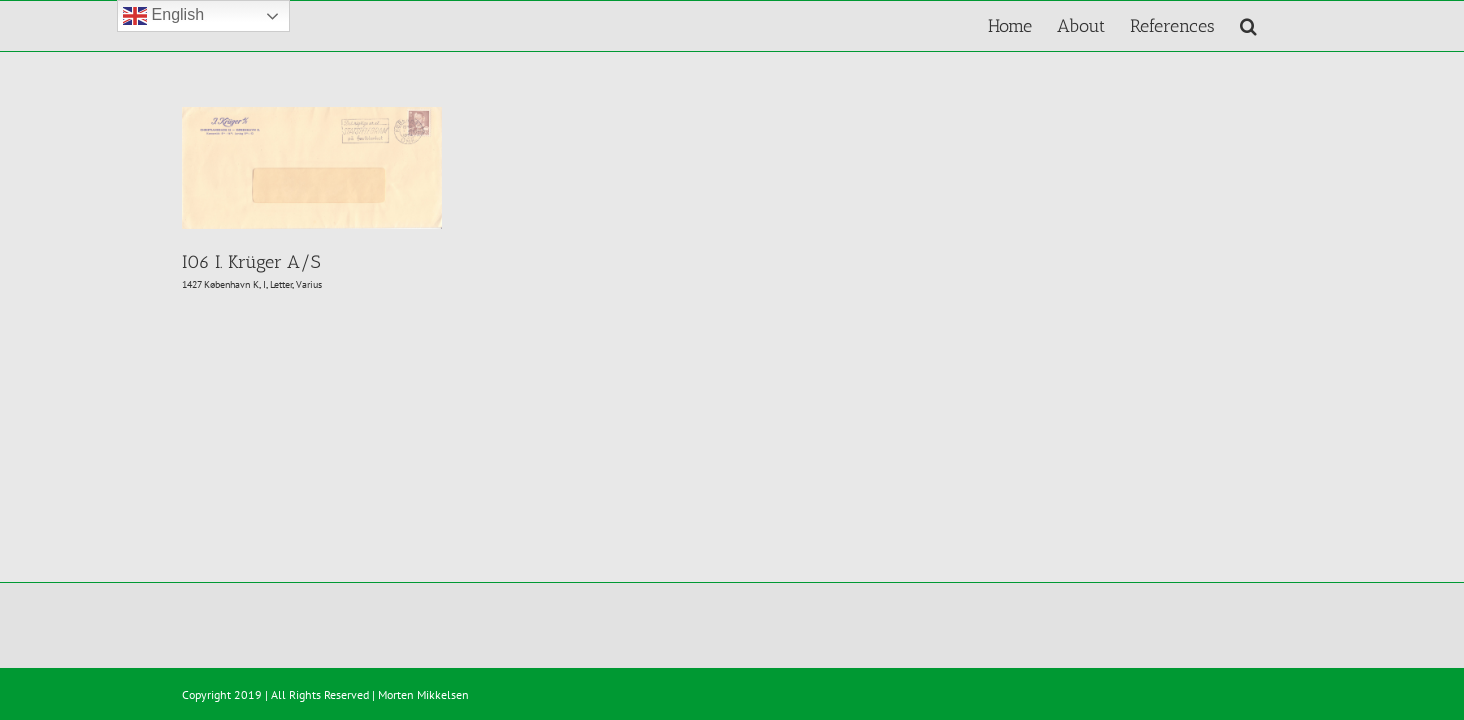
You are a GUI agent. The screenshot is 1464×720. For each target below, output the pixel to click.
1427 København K (220, 284)
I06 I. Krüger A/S (251, 262)
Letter (281, 284)
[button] (1273, 26)
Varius (309, 284)
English (163, 16)
